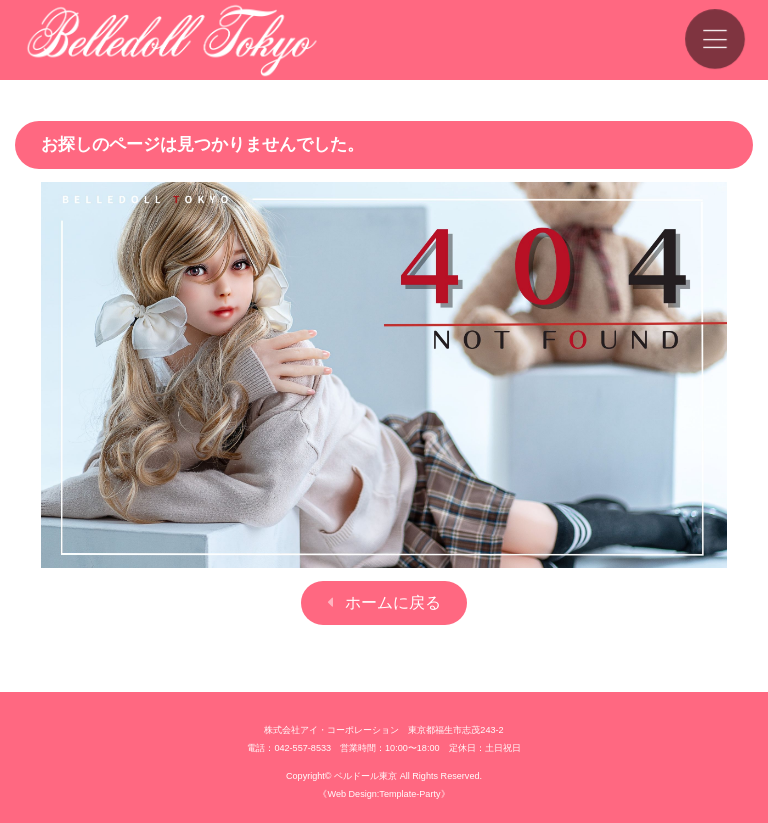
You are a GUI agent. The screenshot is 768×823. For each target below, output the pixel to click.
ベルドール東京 (365, 776)
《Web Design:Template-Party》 (383, 794)
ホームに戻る (393, 602)
